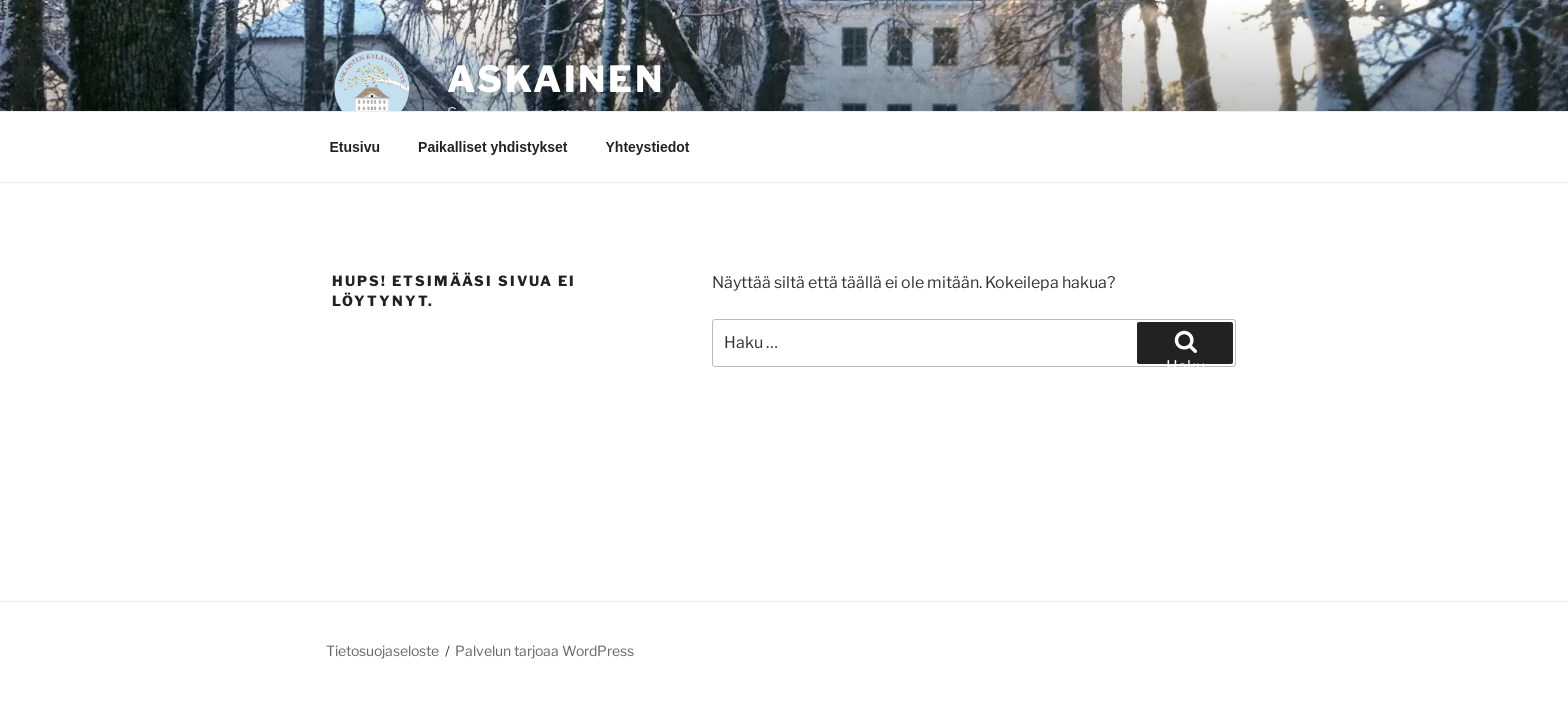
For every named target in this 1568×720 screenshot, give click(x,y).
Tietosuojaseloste (382, 650)
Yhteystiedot (648, 147)
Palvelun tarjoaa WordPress (544, 650)
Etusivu (355, 147)
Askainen (556, 79)
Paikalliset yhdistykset (492, 147)
